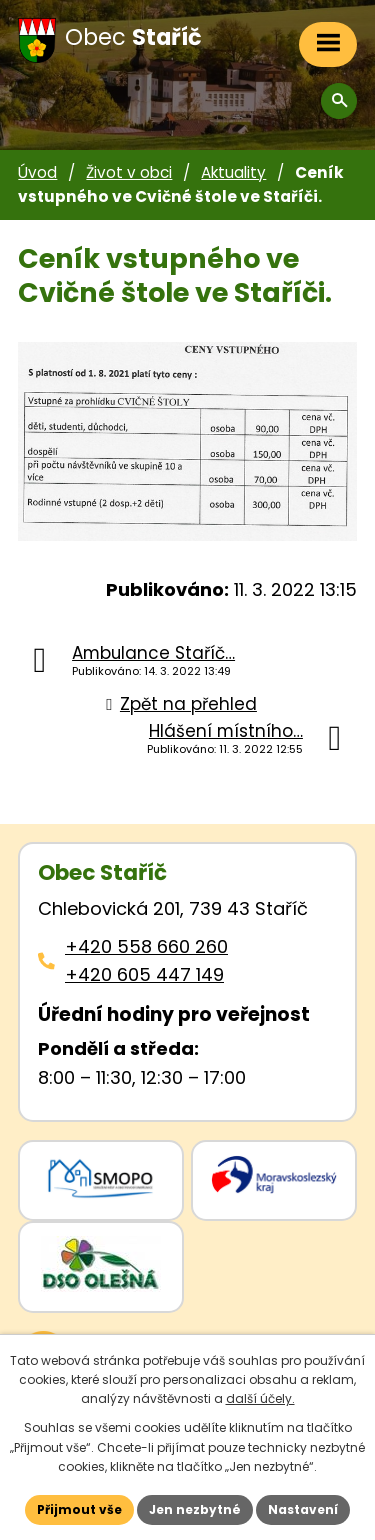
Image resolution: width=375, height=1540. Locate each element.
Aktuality (233, 172)
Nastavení (303, 1509)
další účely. (260, 1398)
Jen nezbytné (195, 1509)
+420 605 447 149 (144, 974)
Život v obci (129, 172)
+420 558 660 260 (146, 946)
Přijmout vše (79, 1509)
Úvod (37, 172)
